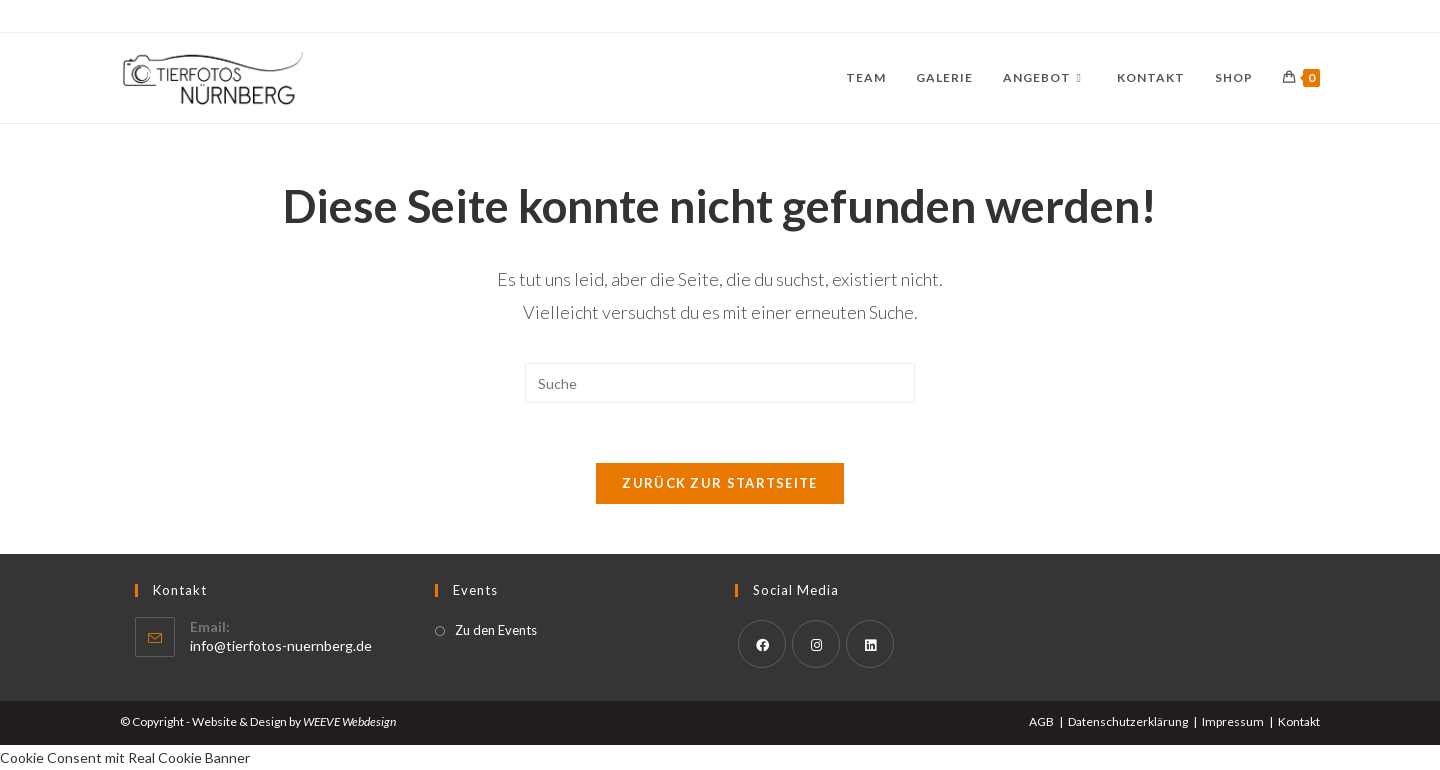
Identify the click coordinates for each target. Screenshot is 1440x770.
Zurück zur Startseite (719, 483)
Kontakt (1299, 721)
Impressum (1233, 721)
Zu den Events (496, 630)
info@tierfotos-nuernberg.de (281, 645)
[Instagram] (816, 644)
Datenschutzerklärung (1128, 721)
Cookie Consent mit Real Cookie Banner (125, 757)
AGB (1041, 721)
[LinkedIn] (870, 644)
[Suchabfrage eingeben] (720, 383)
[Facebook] (762, 644)
